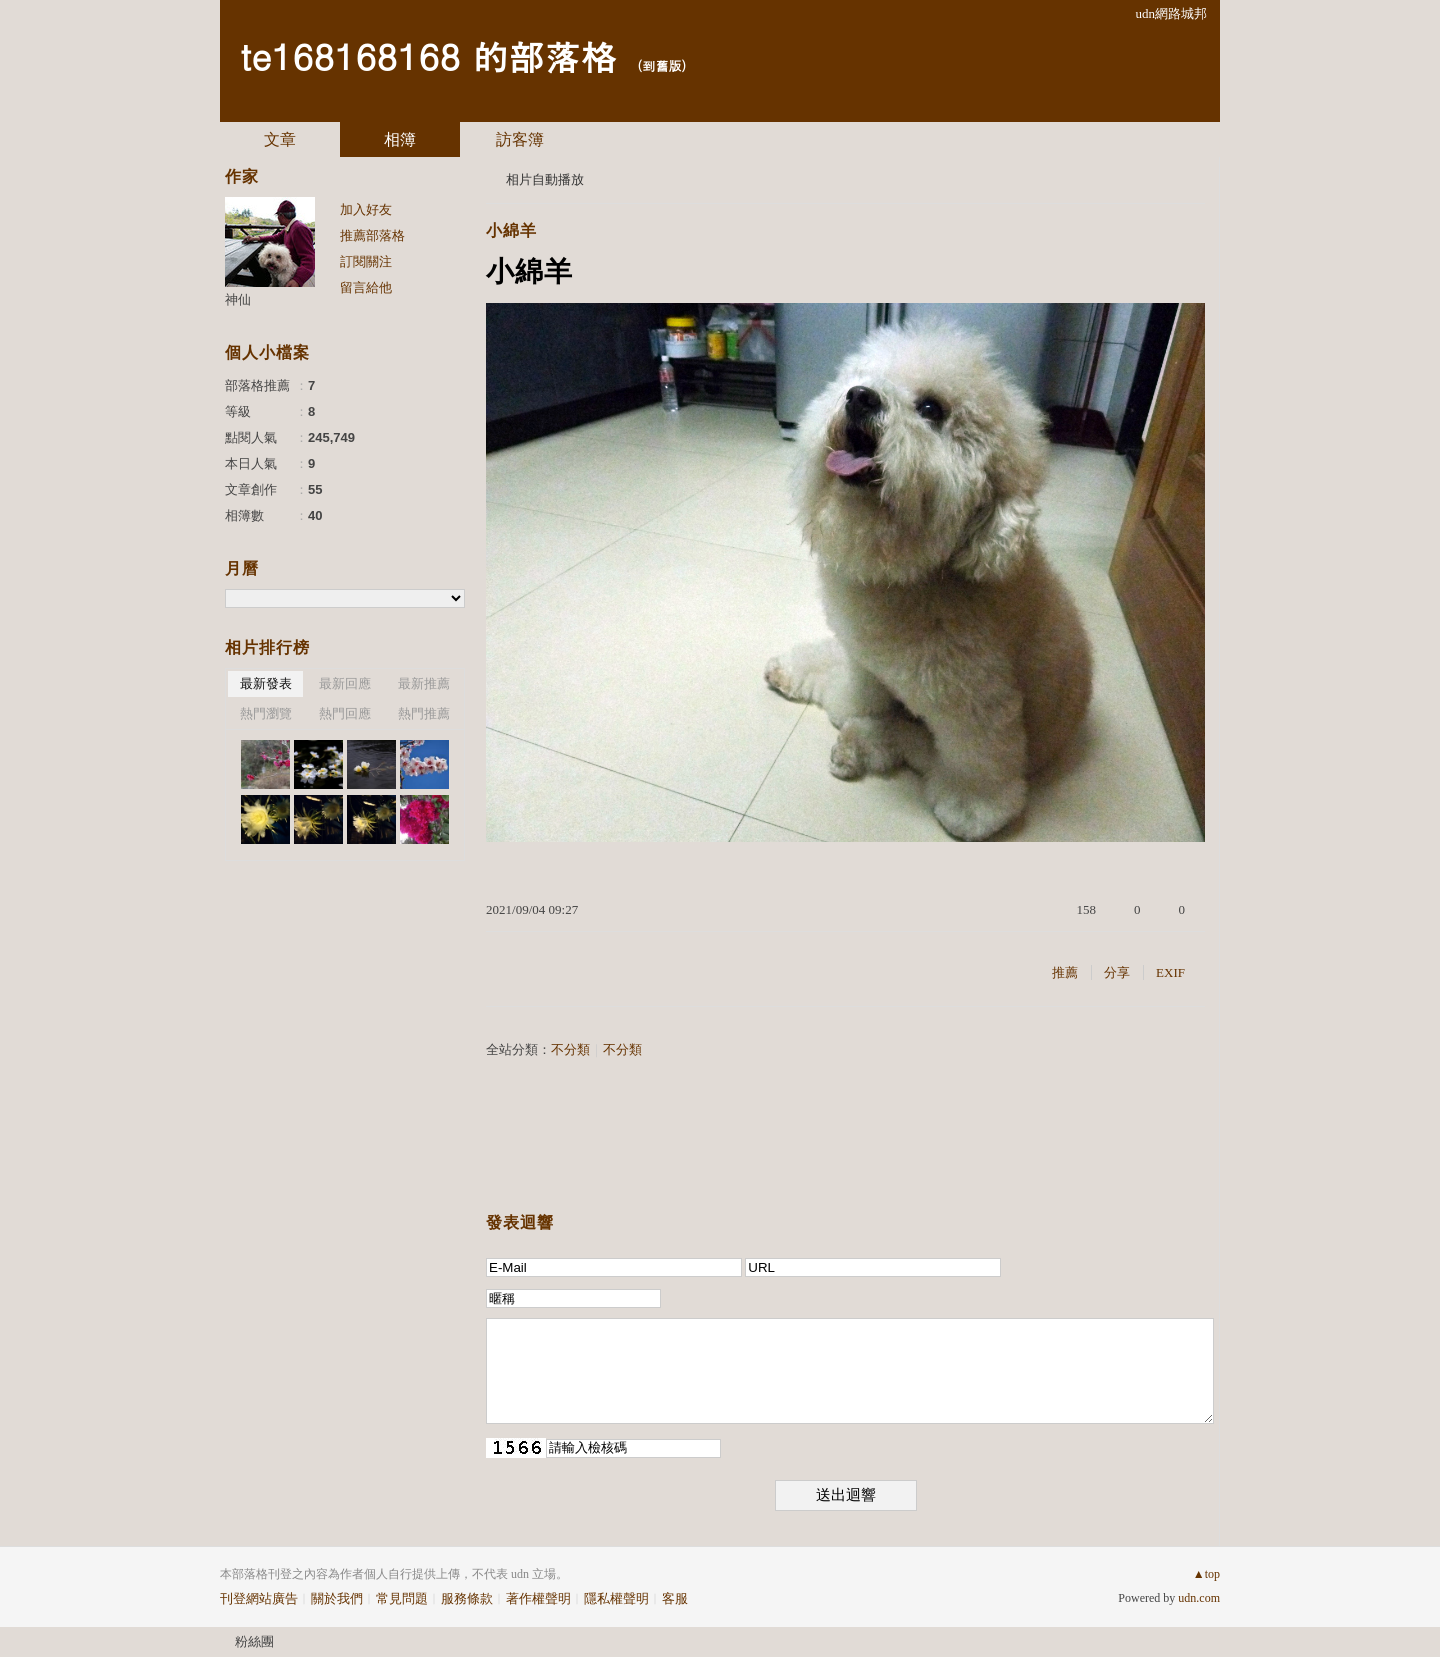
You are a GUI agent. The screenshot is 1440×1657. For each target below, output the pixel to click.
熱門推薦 (424, 713)
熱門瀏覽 (266, 713)
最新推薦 (424, 683)
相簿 (400, 139)
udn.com (1199, 1598)
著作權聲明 (538, 1598)
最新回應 (345, 683)
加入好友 (366, 209)
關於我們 (337, 1598)
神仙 (238, 299)
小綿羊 (511, 230)
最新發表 (266, 683)
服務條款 (467, 1598)
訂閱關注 (366, 261)
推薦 (1065, 972)
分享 (1117, 972)
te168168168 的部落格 (428, 55)
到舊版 (661, 65)
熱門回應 (345, 713)
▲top (1206, 1574)
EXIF (1170, 972)
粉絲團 (254, 1641)
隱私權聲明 (616, 1598)
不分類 (570, 1049)
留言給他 (366, 287)
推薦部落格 (372, 235)
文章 (280, 139)
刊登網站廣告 (259, 1598)
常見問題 (402, 1598)
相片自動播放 (545, 179)
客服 (675, 1598)
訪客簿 (520, 139)
